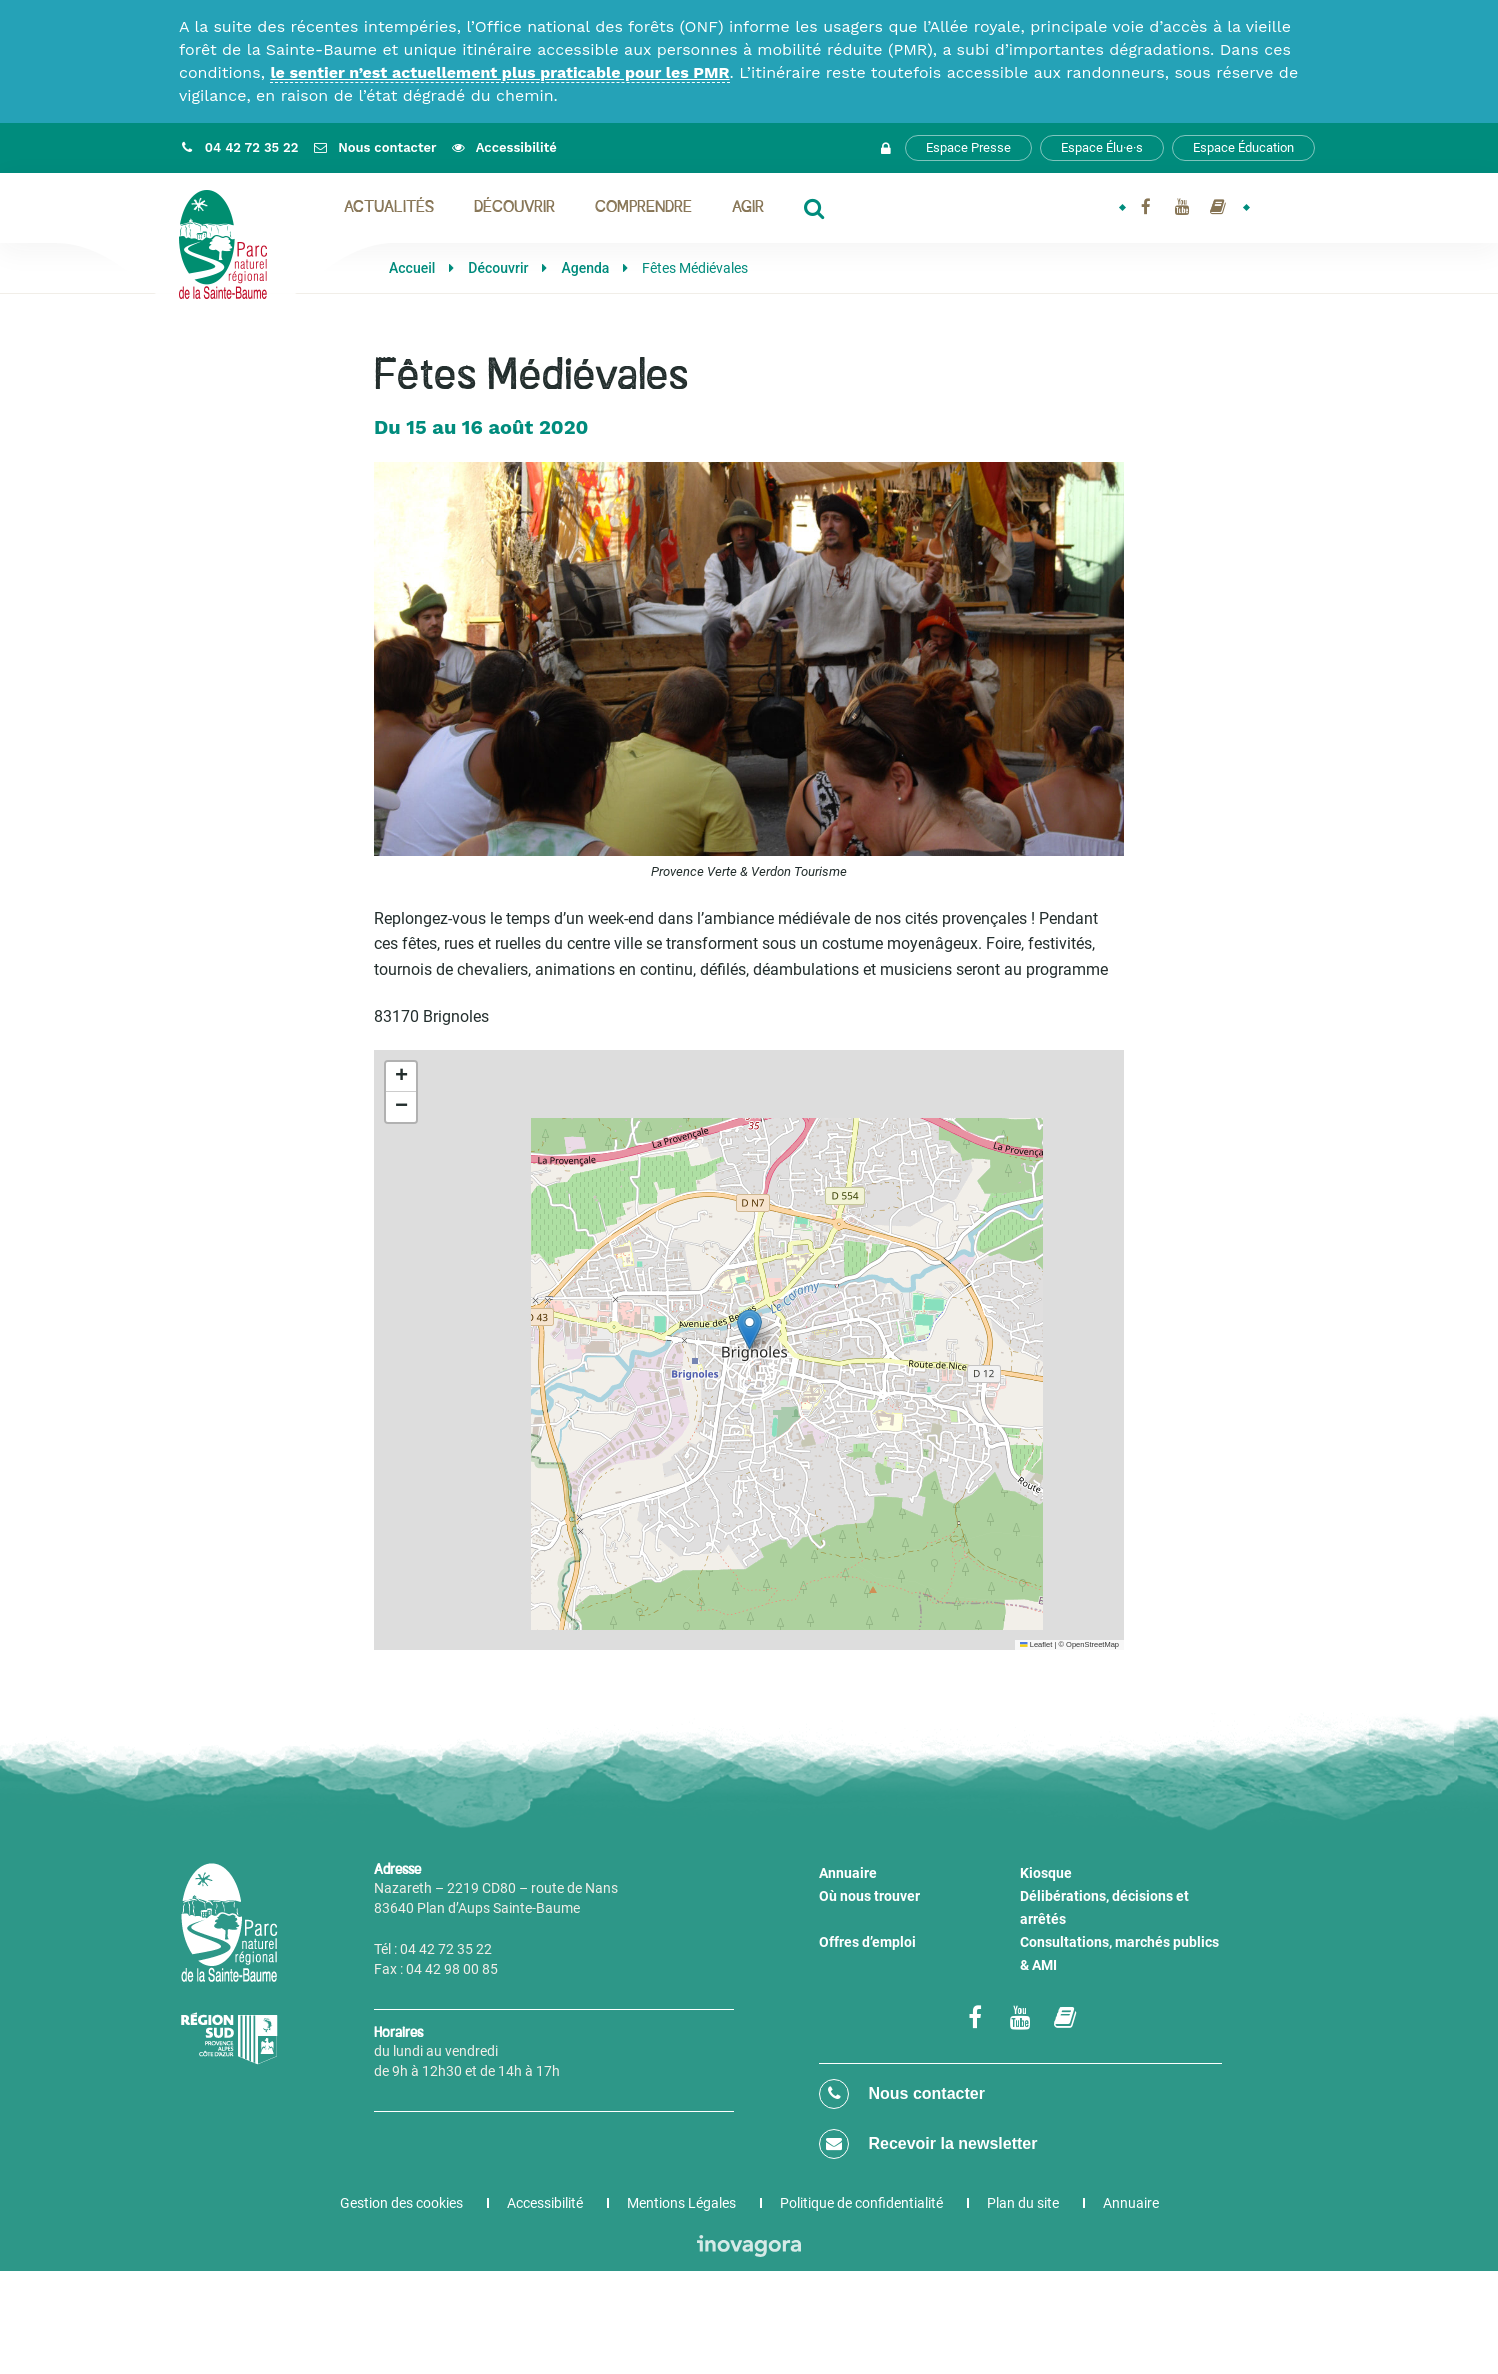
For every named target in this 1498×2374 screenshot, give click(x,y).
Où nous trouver (869, 1896)
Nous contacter (902, 2094)
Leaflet (1036, 1644)
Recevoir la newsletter (928, 2144)
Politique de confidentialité (861, 2203)
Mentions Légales (681, 2203)
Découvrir (514, 208)
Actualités (389, 208)
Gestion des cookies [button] (401, 2203)
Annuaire (848, 1873)
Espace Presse (968, 147)
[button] (749, 1329)
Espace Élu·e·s (1102, 147)
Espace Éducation (1243, 147)
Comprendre (643, 208)
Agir (748, 208)
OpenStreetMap (1092, 1644)
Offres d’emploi (867, 1942)
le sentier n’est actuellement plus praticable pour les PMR (499, 72)
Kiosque (1046, 1873)
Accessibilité (545, 2203)
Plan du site (1023, 2203)
